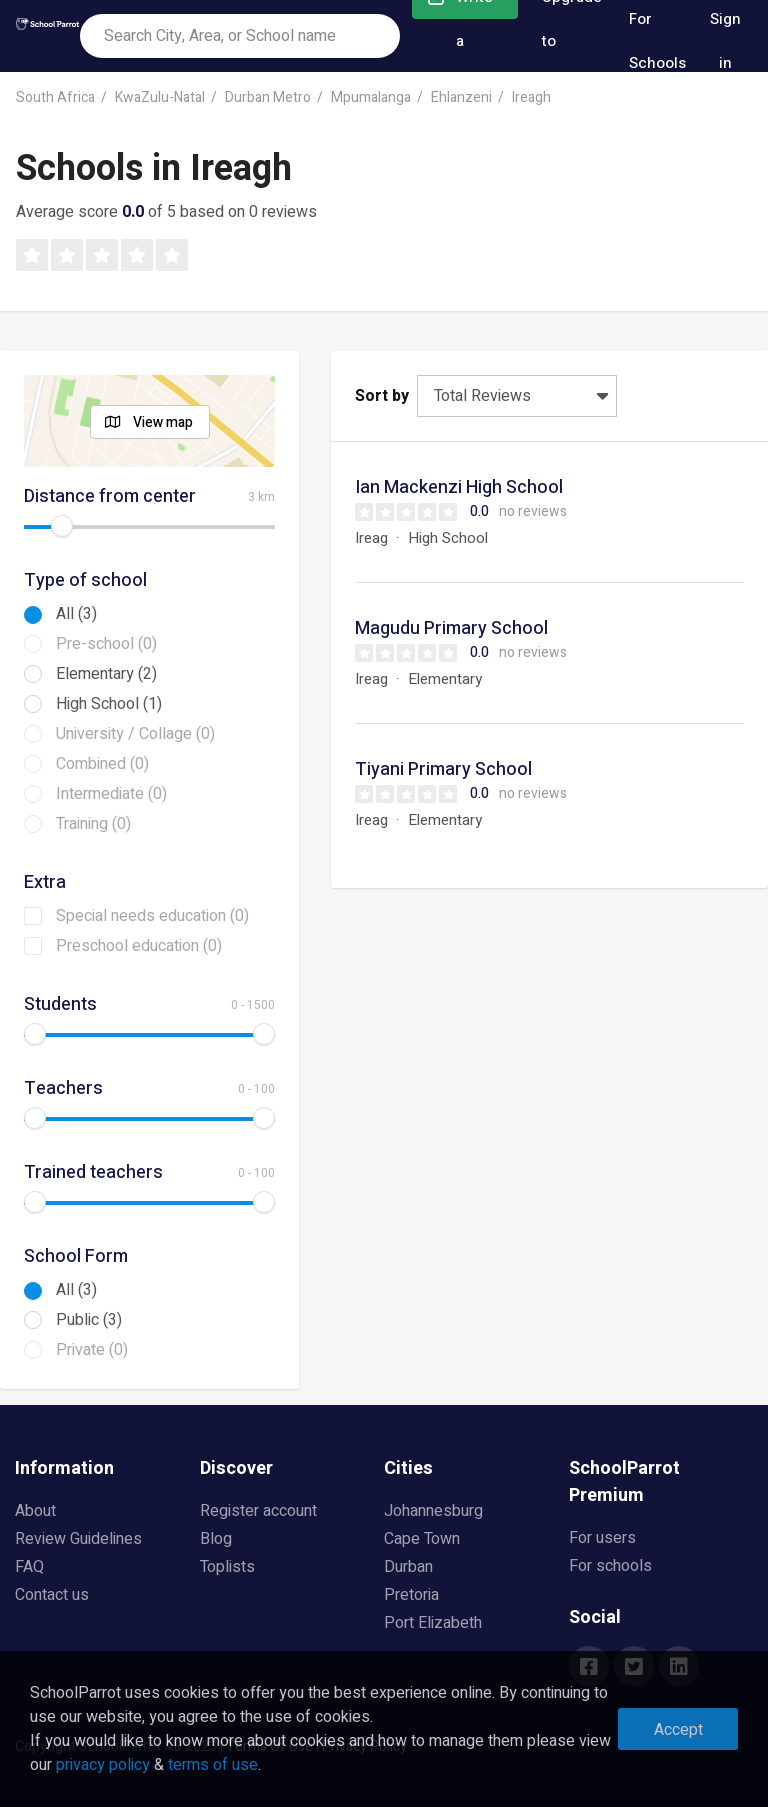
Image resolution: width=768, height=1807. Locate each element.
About (35, 1511)
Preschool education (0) (139, 946)
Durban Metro (268, 97)
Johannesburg (433, 1511)
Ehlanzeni (461, 97)
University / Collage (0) (135, 734)
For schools (610, 1566)
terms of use (213, 1765)
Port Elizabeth (433, 1623)
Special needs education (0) (152, 916)
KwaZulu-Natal (160, 97)
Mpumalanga (371, 97)
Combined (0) (102, 764)
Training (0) (93, 824)
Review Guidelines (78, 1539)
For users (602, 1538)
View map (163, 422)
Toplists (227, 1567)
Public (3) (89, 1320)
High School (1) (109, 704)
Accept (678, 1730)
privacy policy (103, 1765)
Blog (216, 1539)
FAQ (29, 1567)
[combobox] (240, 36)
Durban (408, 1567)
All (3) (76, 614)
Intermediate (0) (111, 794)
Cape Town (422, 1539)
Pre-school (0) (106, 644)
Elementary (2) (106, 674)
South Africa (55, 97)
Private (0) (92, 1350)
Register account (258, 1511)
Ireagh (531, 97)
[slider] (62, 526)
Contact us (52, 1595)
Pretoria (411, 1595)
